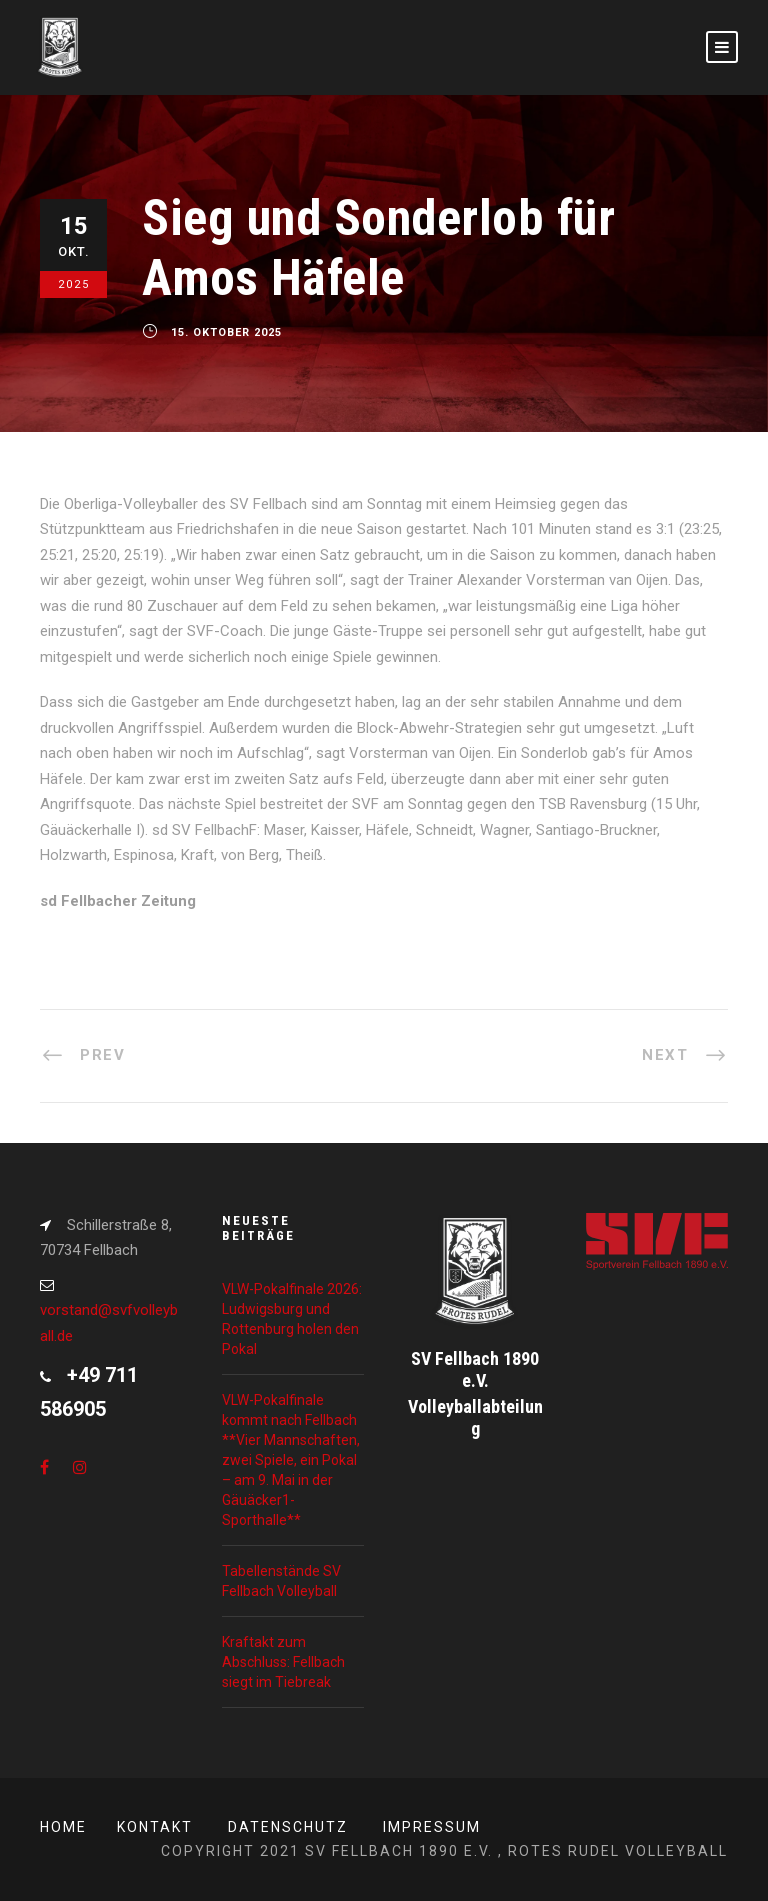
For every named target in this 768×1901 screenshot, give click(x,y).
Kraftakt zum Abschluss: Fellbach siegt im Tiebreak (283, 1662)
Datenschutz (288, 1827)
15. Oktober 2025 (226, 332)
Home (63, 1827)
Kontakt (155, 1827)
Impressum (432, 1827)
